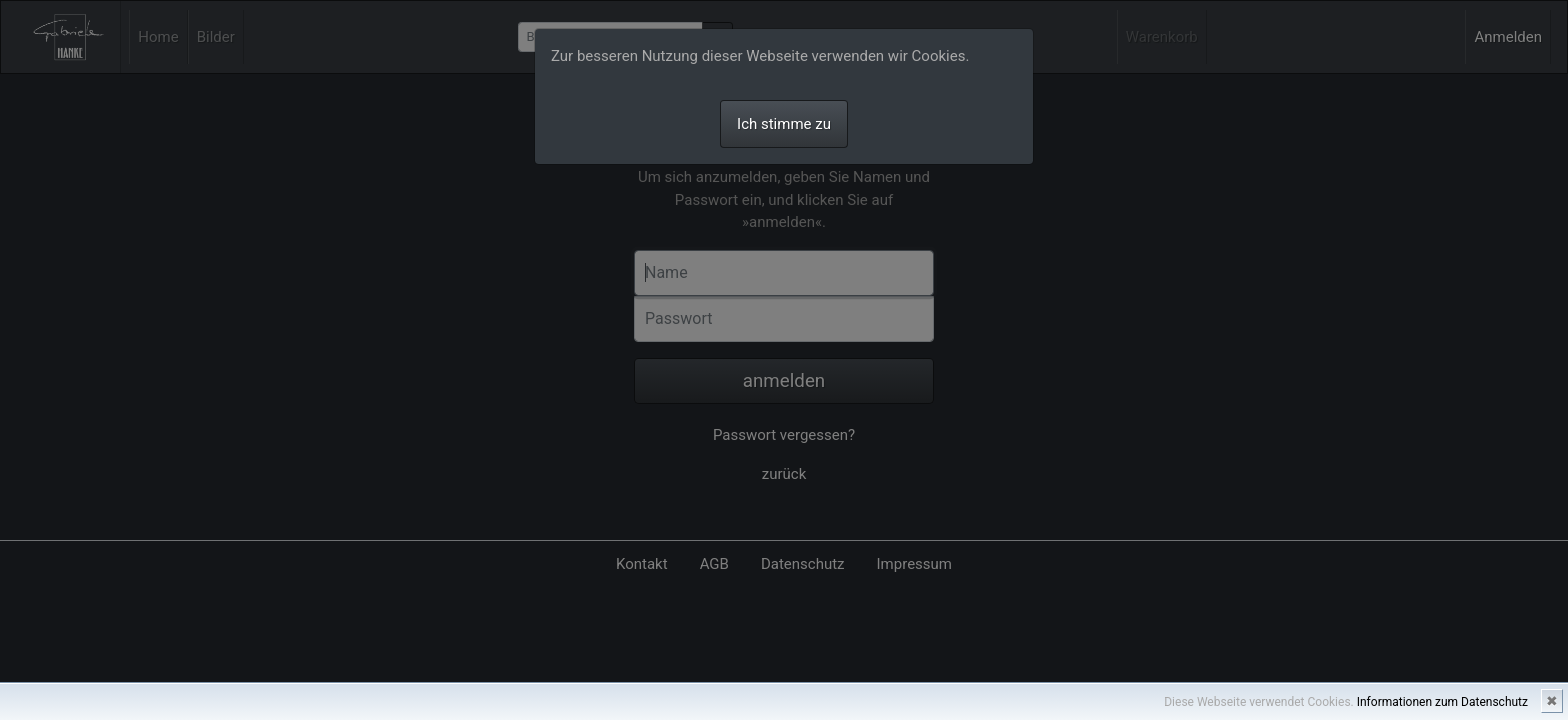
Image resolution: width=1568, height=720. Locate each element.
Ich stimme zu (784, 124)
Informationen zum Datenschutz (1442, 702)
